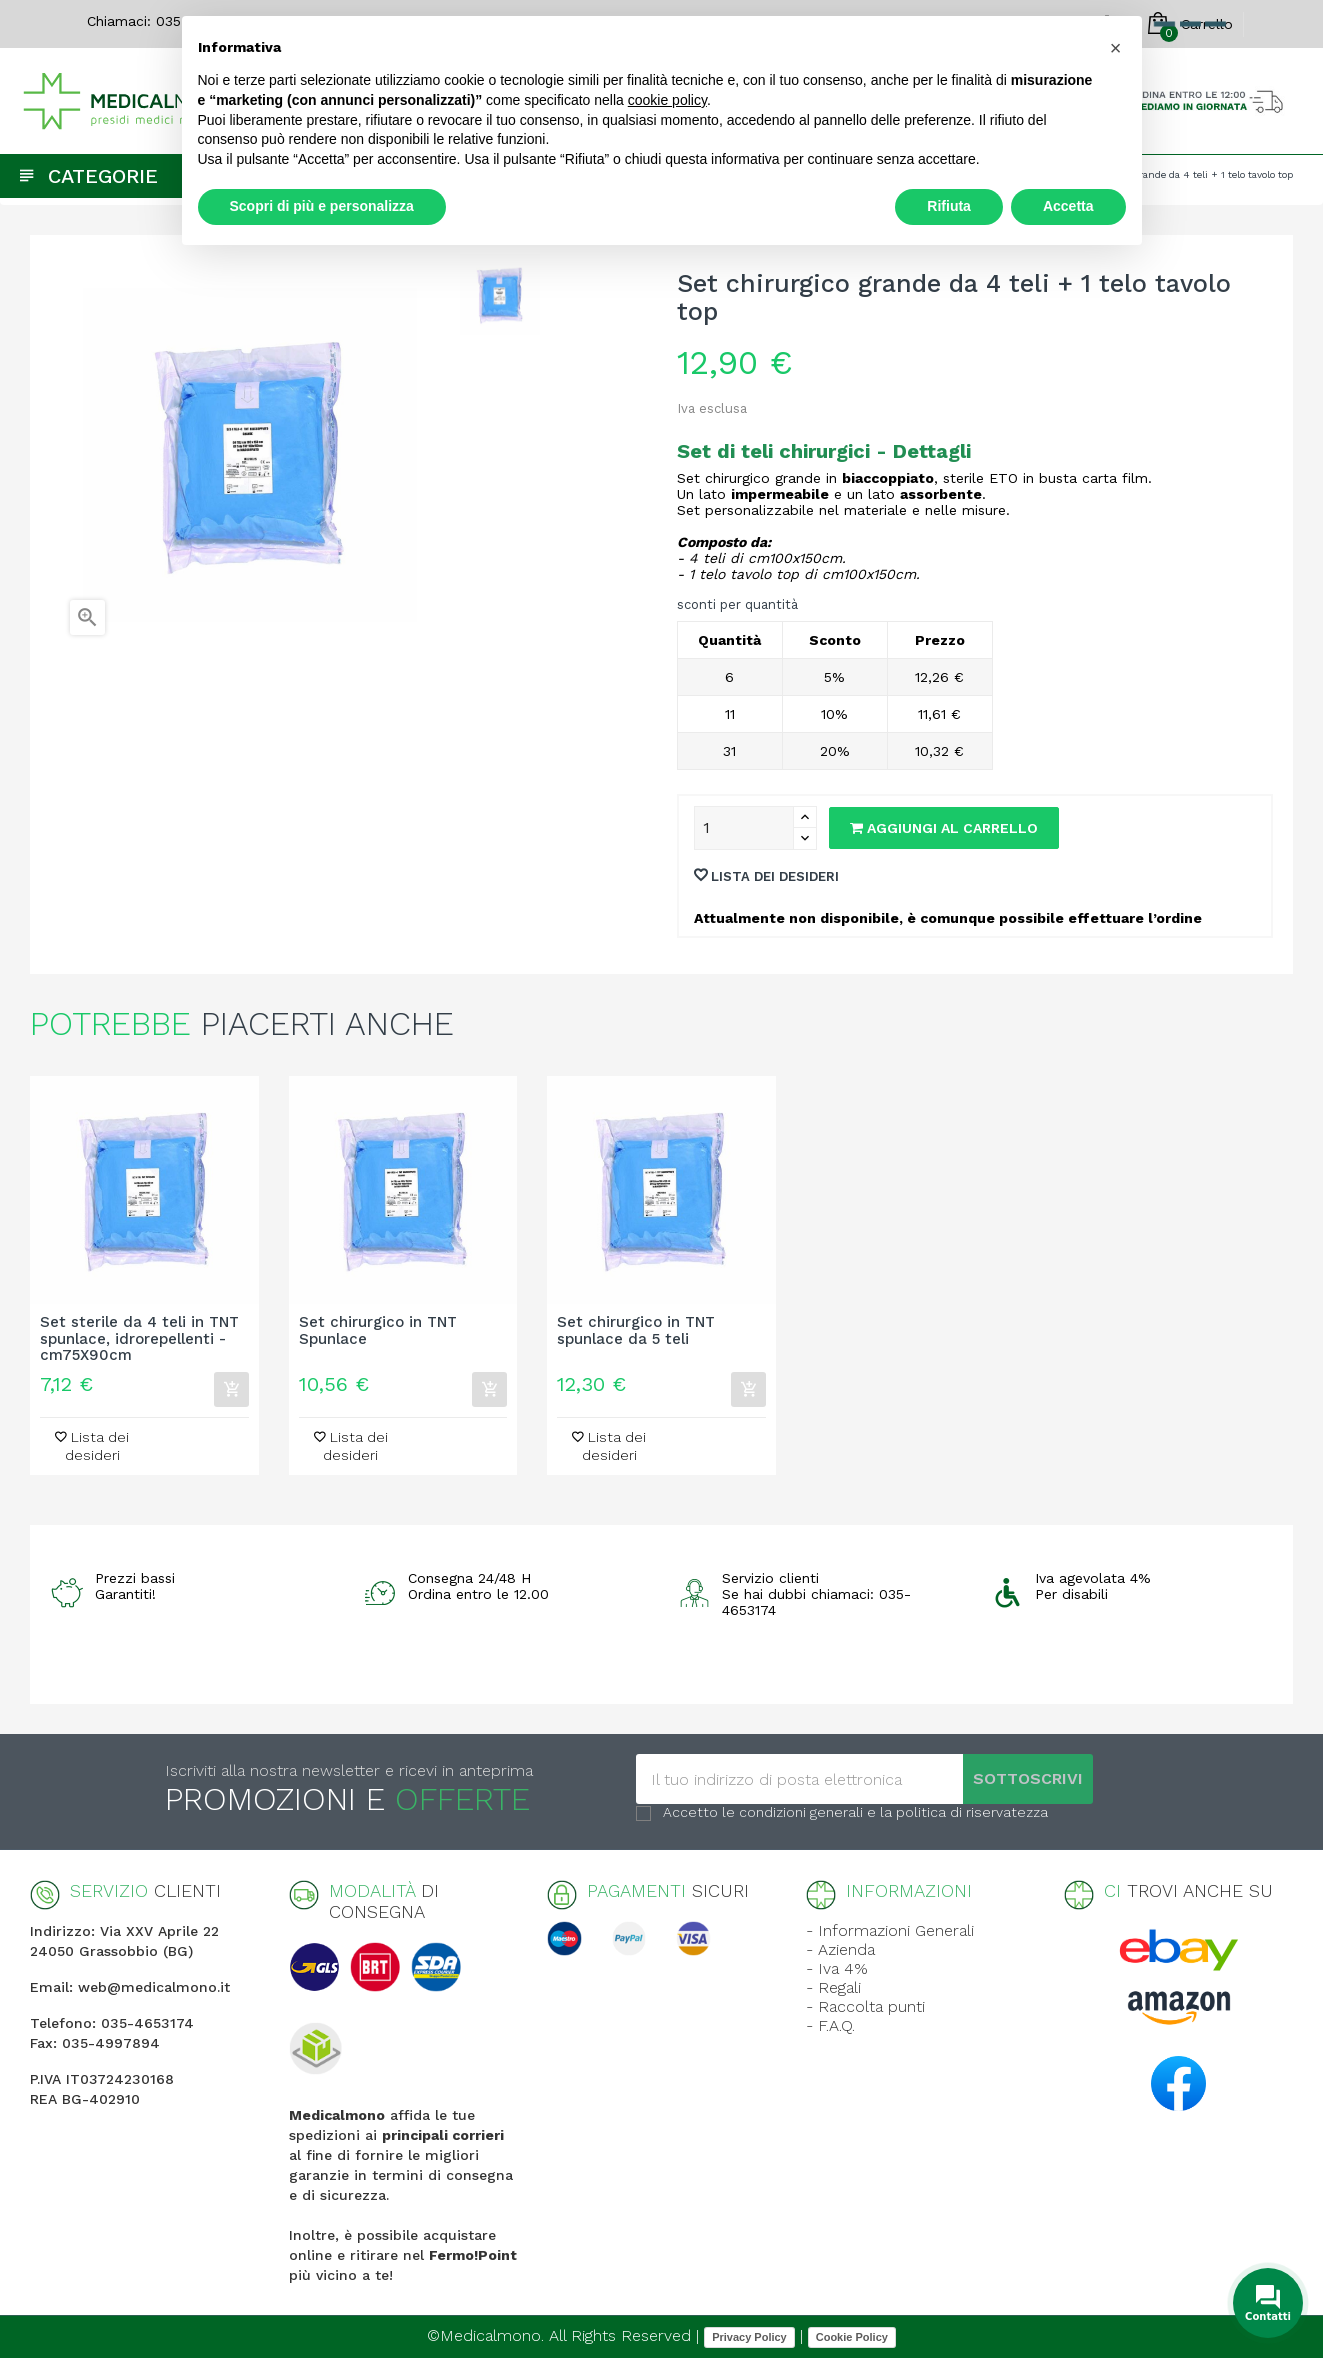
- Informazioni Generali (890, 1930)
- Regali (833, 1987)
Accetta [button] (1068, 206)
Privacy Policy (749, 2337)
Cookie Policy (852, 2337)
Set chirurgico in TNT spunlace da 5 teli (636, 1331)
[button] (1116, 48)
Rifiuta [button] (949, 206)
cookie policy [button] (667, 100)
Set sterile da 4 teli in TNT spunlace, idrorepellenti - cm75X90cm (139, 1339)
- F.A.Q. (830, 2025)
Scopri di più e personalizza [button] (322, 206)
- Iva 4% (837, 1968)
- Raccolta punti (865, 2006)
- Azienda (840, 1949)
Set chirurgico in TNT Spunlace (378, 1331)
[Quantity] (744, 828)
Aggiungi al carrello (944, 828)
